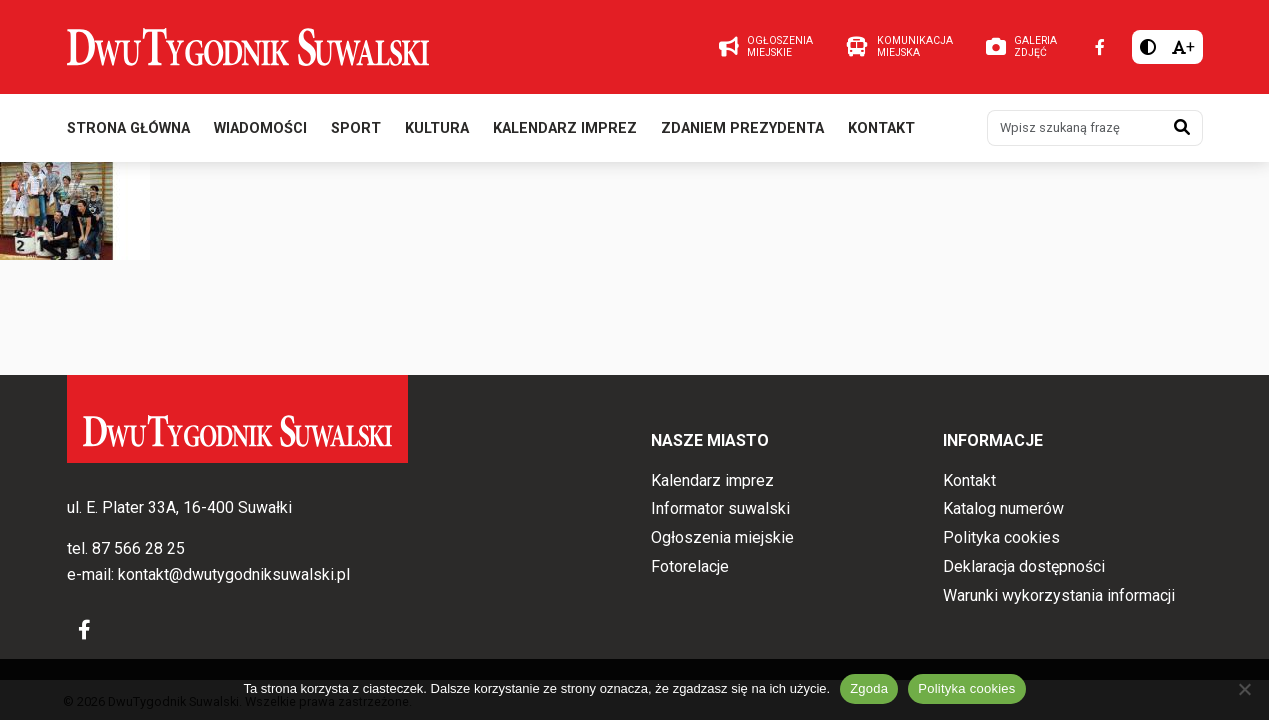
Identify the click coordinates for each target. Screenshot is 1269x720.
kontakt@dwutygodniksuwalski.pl (234, 574)
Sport (356, 128)
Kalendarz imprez (565, 128)
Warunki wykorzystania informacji (1059, 595)
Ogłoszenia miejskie (722, 537)
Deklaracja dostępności (1024, 566)
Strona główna (128, 128)
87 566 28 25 (138, 548)
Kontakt (881, 128)
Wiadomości (260, 128)
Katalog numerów (1003, 508)
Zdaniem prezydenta (742, 128)
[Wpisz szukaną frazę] (1075, 128)
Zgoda (869, 688)
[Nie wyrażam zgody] (1244, 689)
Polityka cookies (1001, 537)
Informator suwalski (720, 508)
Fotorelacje (690, 566)
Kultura (437, 128)
